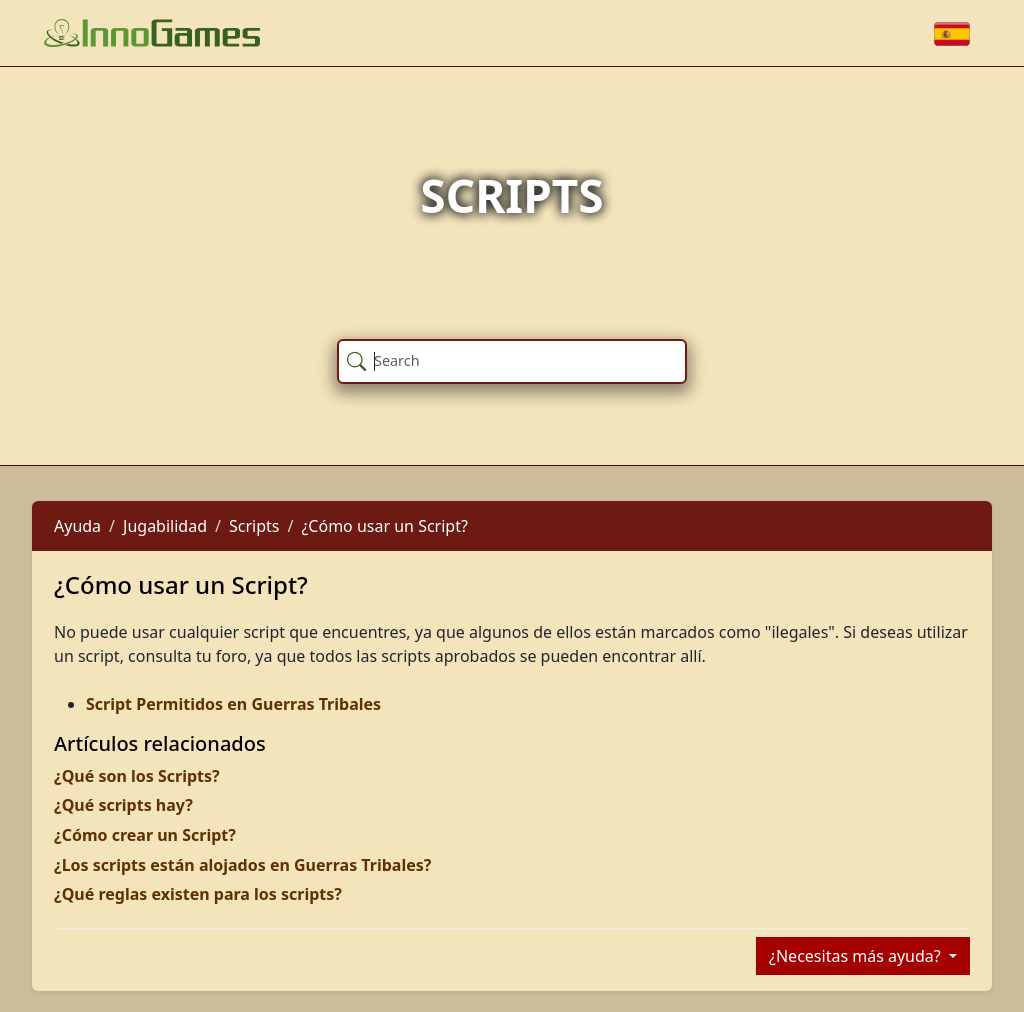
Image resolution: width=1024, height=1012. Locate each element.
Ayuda (77, 526)
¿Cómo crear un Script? (145, 835)
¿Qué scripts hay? (123, 805)
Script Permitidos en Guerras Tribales (233, 704)
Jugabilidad (165, 526)
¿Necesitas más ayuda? (857, 956)
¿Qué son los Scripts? (137, 776)
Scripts (254, 526)
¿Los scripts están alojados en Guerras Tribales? (242, 865)
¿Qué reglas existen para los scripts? (198, 894)
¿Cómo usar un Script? (384, 526)
